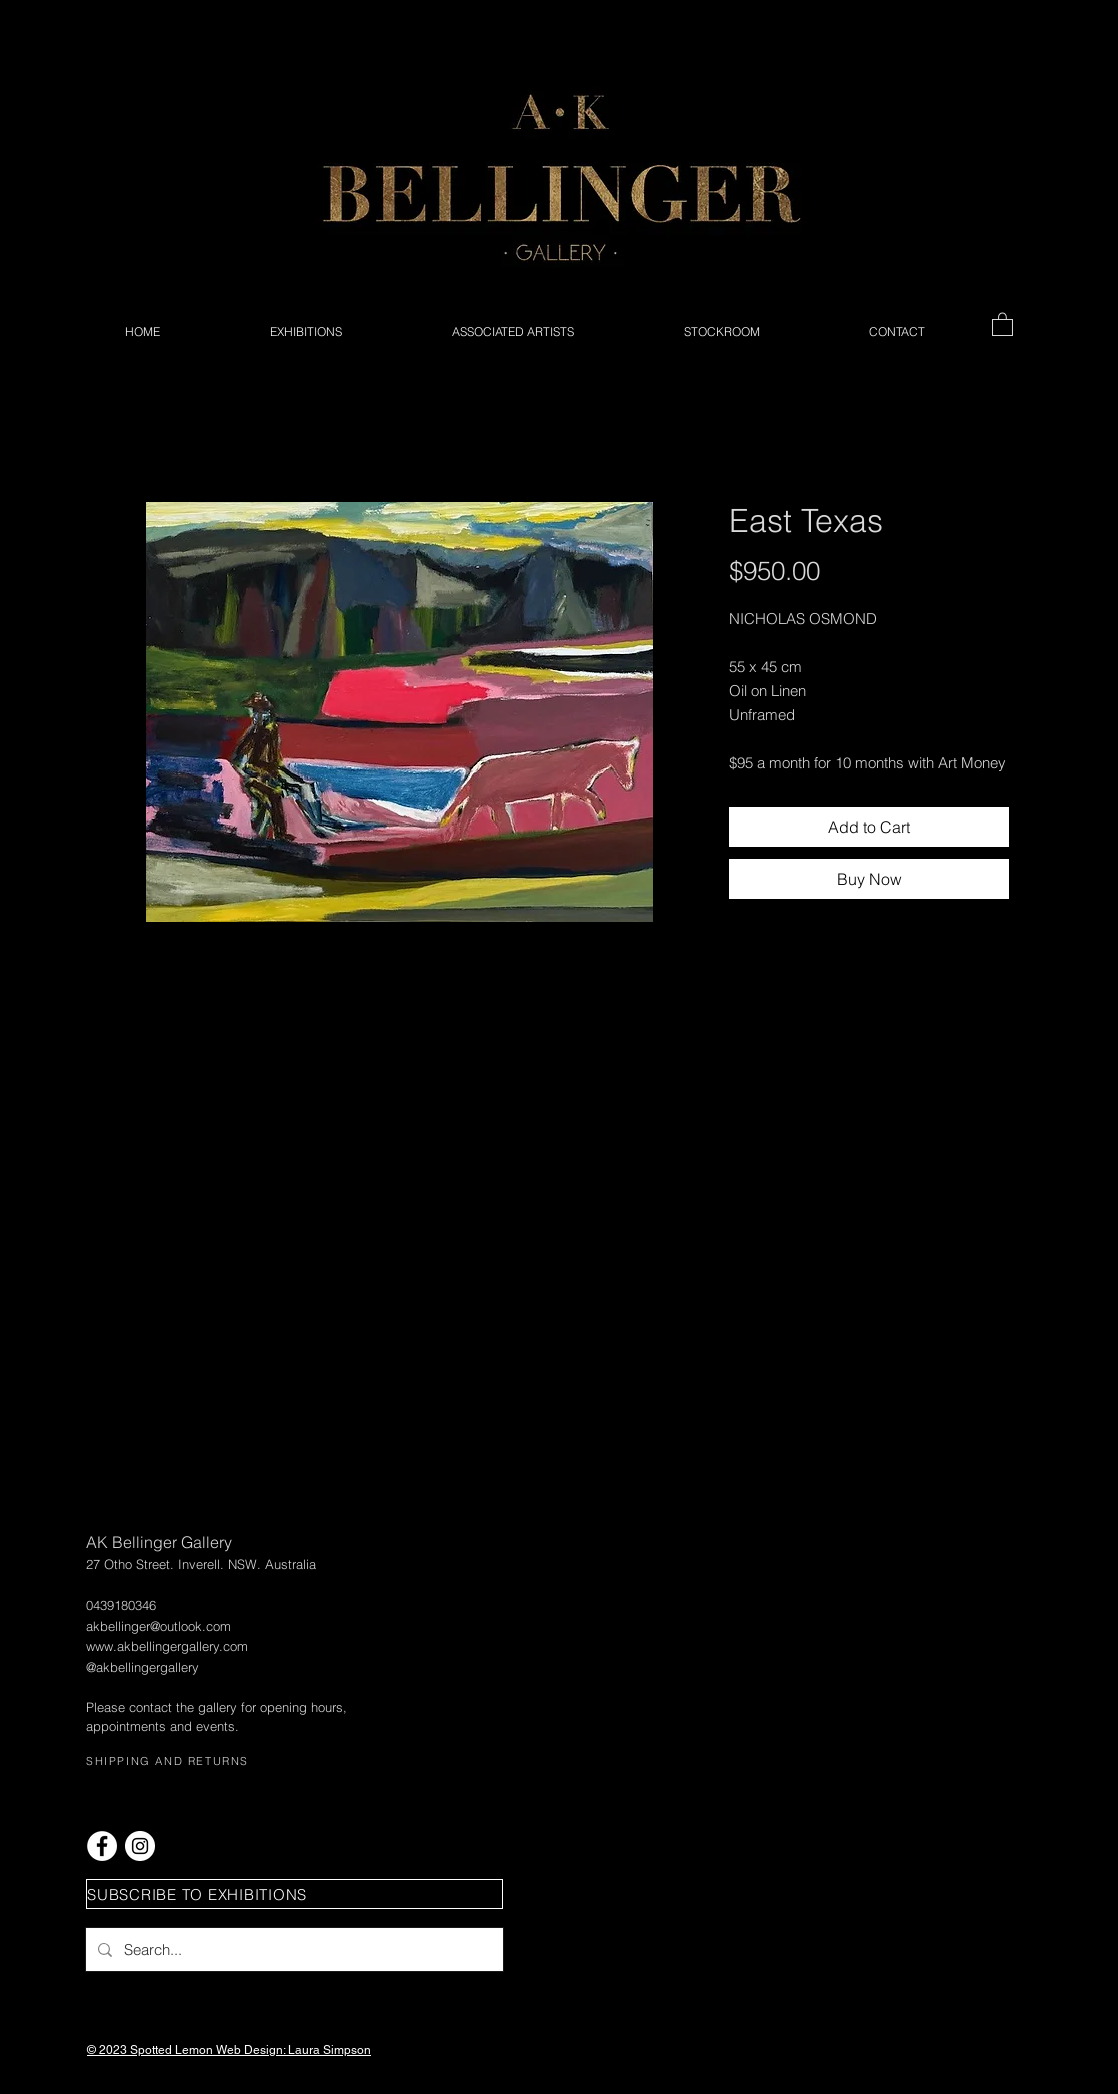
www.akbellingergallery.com (167, 1646)
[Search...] (292, 1949)
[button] (1002, 323)
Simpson (347, 2050)
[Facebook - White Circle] (102, 1846)
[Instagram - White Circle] (140, 1846)
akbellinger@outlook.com (158, 1626)
